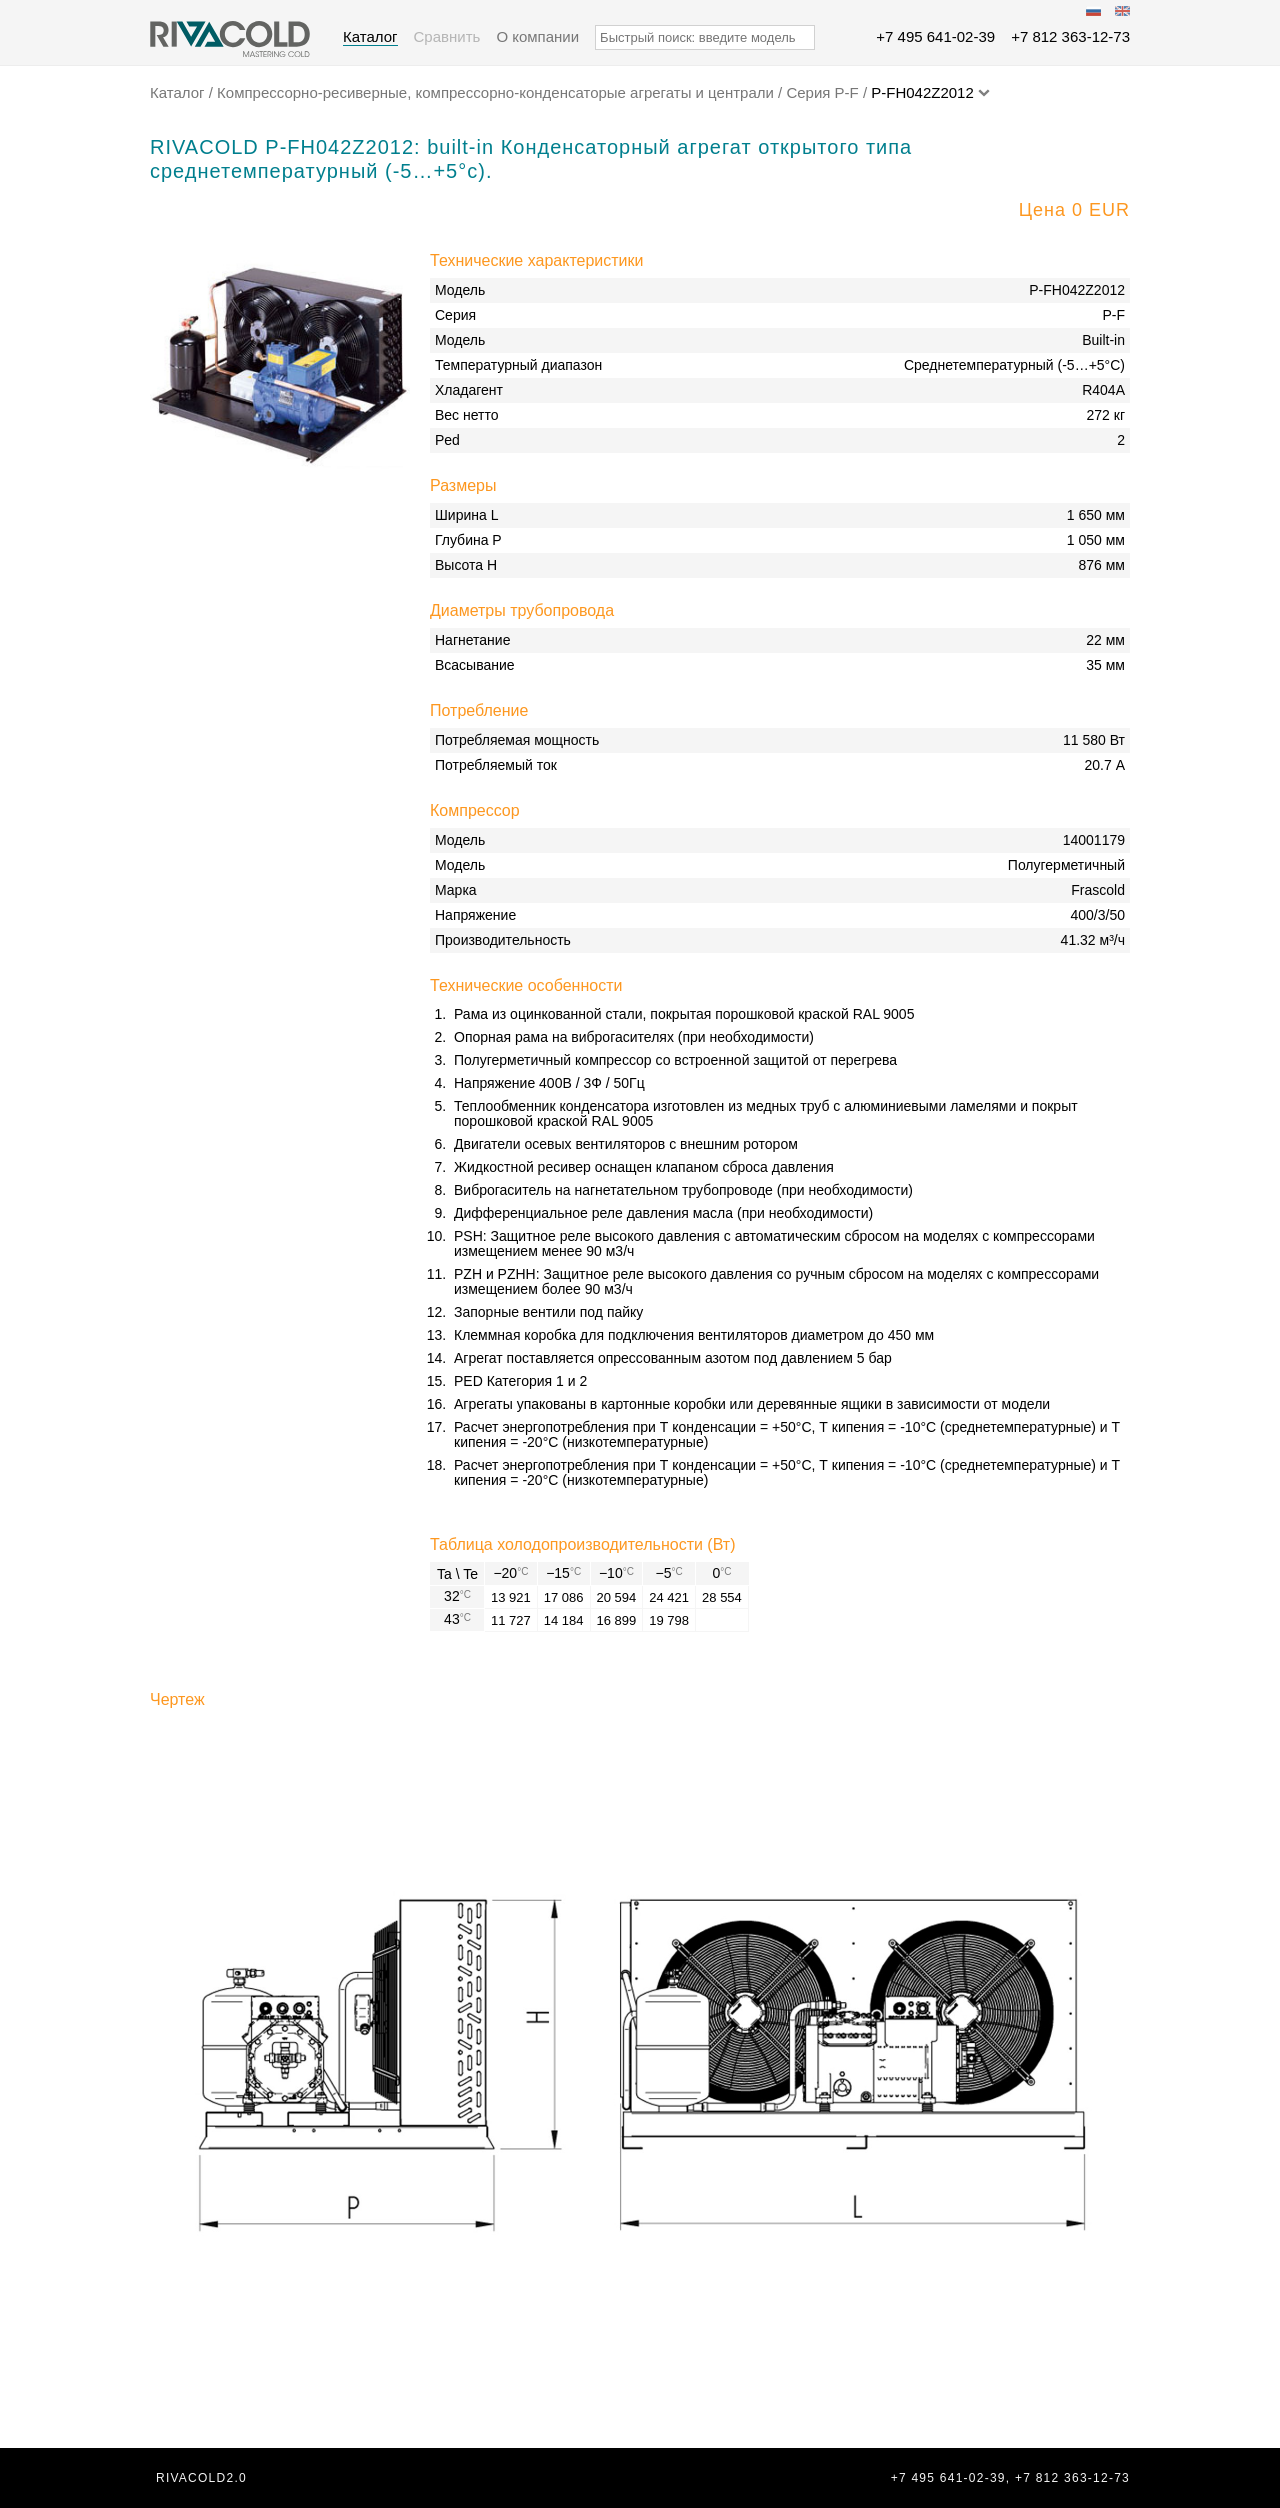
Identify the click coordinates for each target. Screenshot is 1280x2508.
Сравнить (447, 36)
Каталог (370, 36)
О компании (537, 36)
